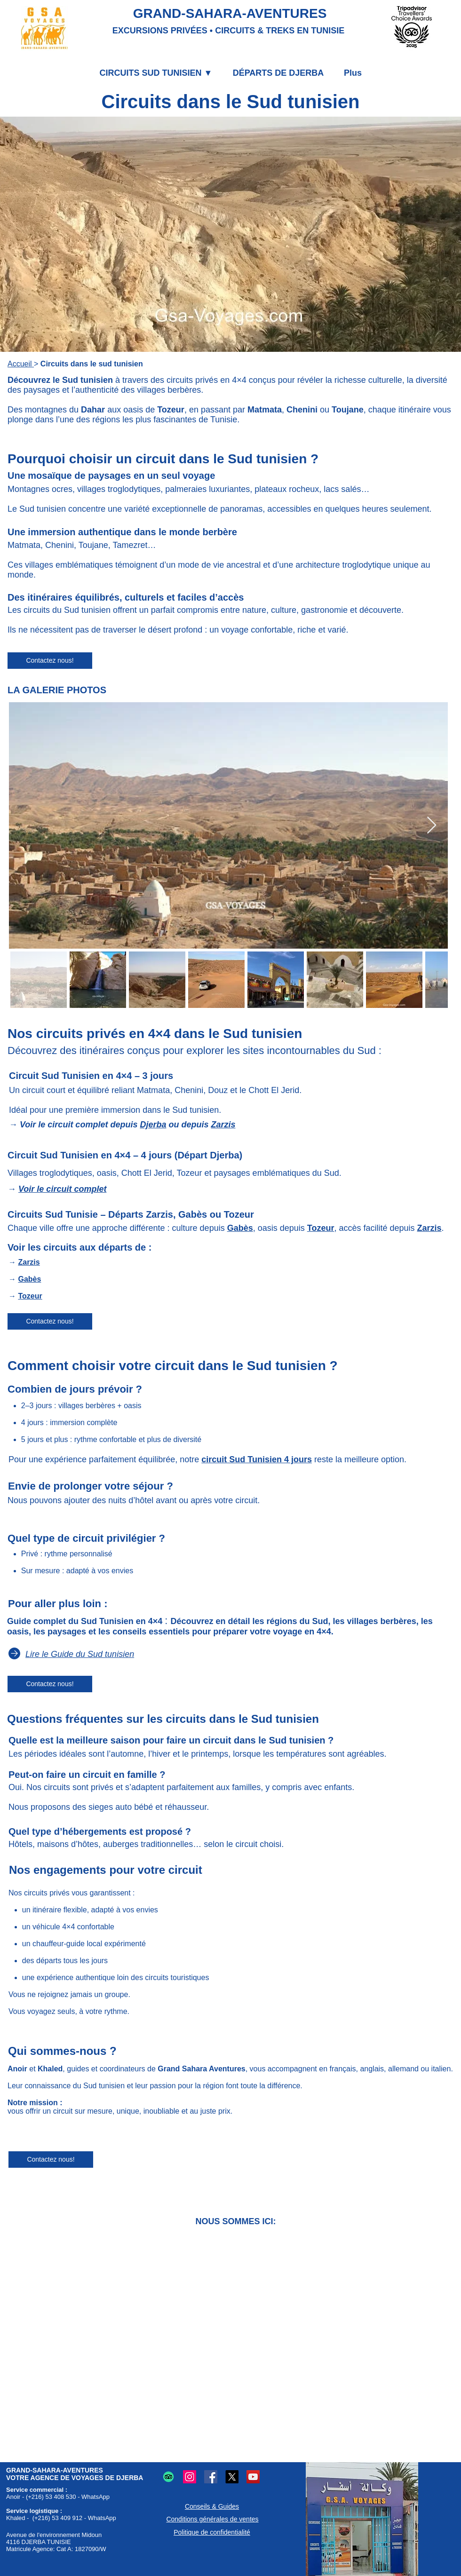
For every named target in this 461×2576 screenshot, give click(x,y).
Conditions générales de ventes (212, 2519)
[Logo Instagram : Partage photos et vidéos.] (189, 2476)
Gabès (240, 1228)
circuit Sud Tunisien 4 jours (256, 1459)
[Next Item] (431, 825)
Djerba (153, 1124)
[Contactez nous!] (50, 660)
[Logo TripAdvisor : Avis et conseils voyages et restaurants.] (168, 2476)
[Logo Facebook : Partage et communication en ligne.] (210, 2476)
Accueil (21, 364)
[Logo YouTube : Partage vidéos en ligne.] (253, 2476)
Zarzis (223, 1124)
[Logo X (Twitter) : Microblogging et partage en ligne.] (231, 2476)
